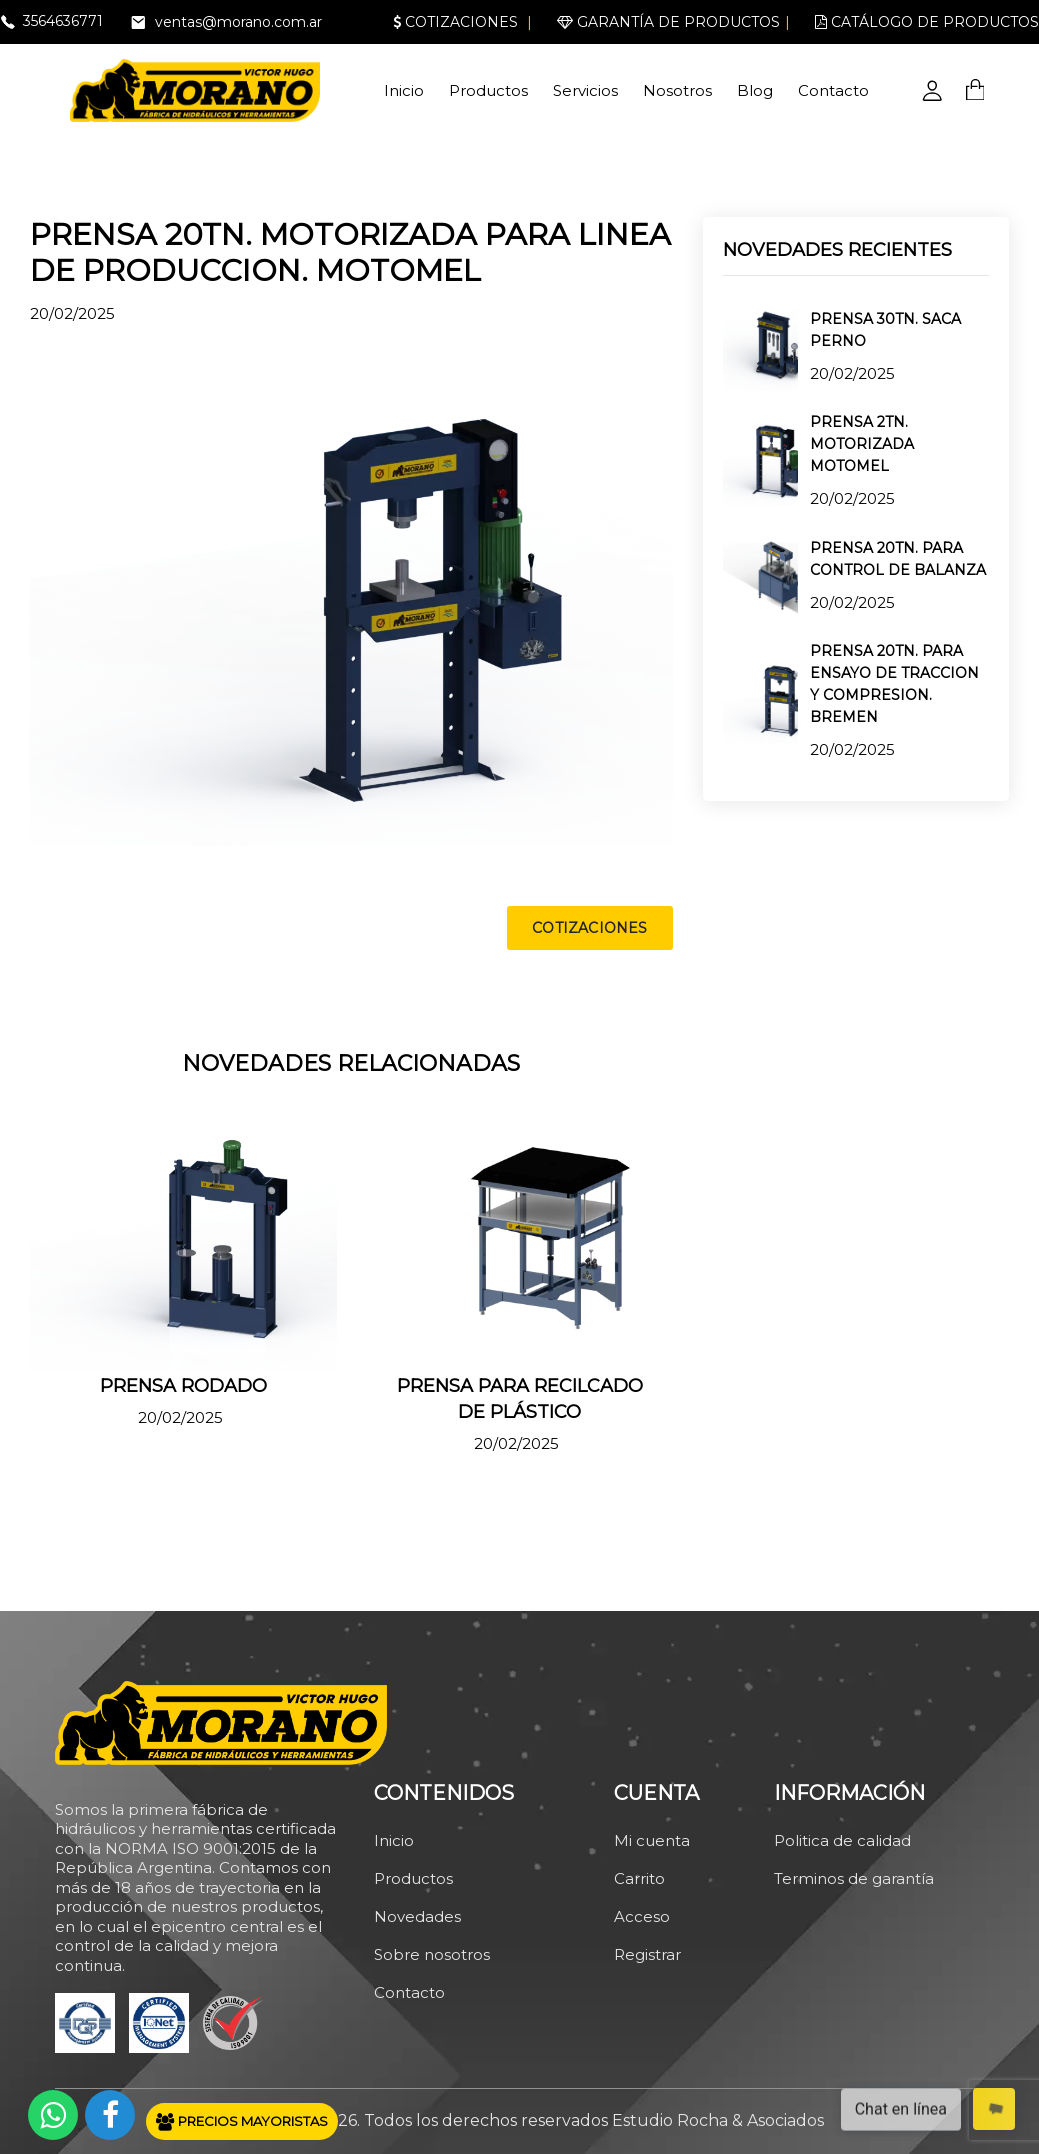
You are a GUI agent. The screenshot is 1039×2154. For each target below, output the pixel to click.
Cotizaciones (455, 22)
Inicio (404, 90)
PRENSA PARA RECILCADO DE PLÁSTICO (520, 1399)
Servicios (585, 90)
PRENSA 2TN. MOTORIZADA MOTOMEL (862, 444)
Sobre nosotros (432, 1954)
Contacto (833, 90)
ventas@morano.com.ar (238, 22)
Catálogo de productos (927, 22)
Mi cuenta (652, 1840)
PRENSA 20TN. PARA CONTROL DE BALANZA (898, 559)
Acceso (642, 1916)
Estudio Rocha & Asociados (718, 2120)
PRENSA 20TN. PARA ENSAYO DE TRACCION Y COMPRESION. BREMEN (894, 684)
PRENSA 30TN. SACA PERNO (885, 330)
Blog (755, 90)
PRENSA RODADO (183, 1386)
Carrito (639, 1878)
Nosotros (677, 90)
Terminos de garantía (854, 1878)
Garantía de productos (668, 22)
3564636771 (63, 21)
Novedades (417, 1916)
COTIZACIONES (589, 928)
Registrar (647, 1954)
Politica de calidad (842, 1840)
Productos (488, 90)
